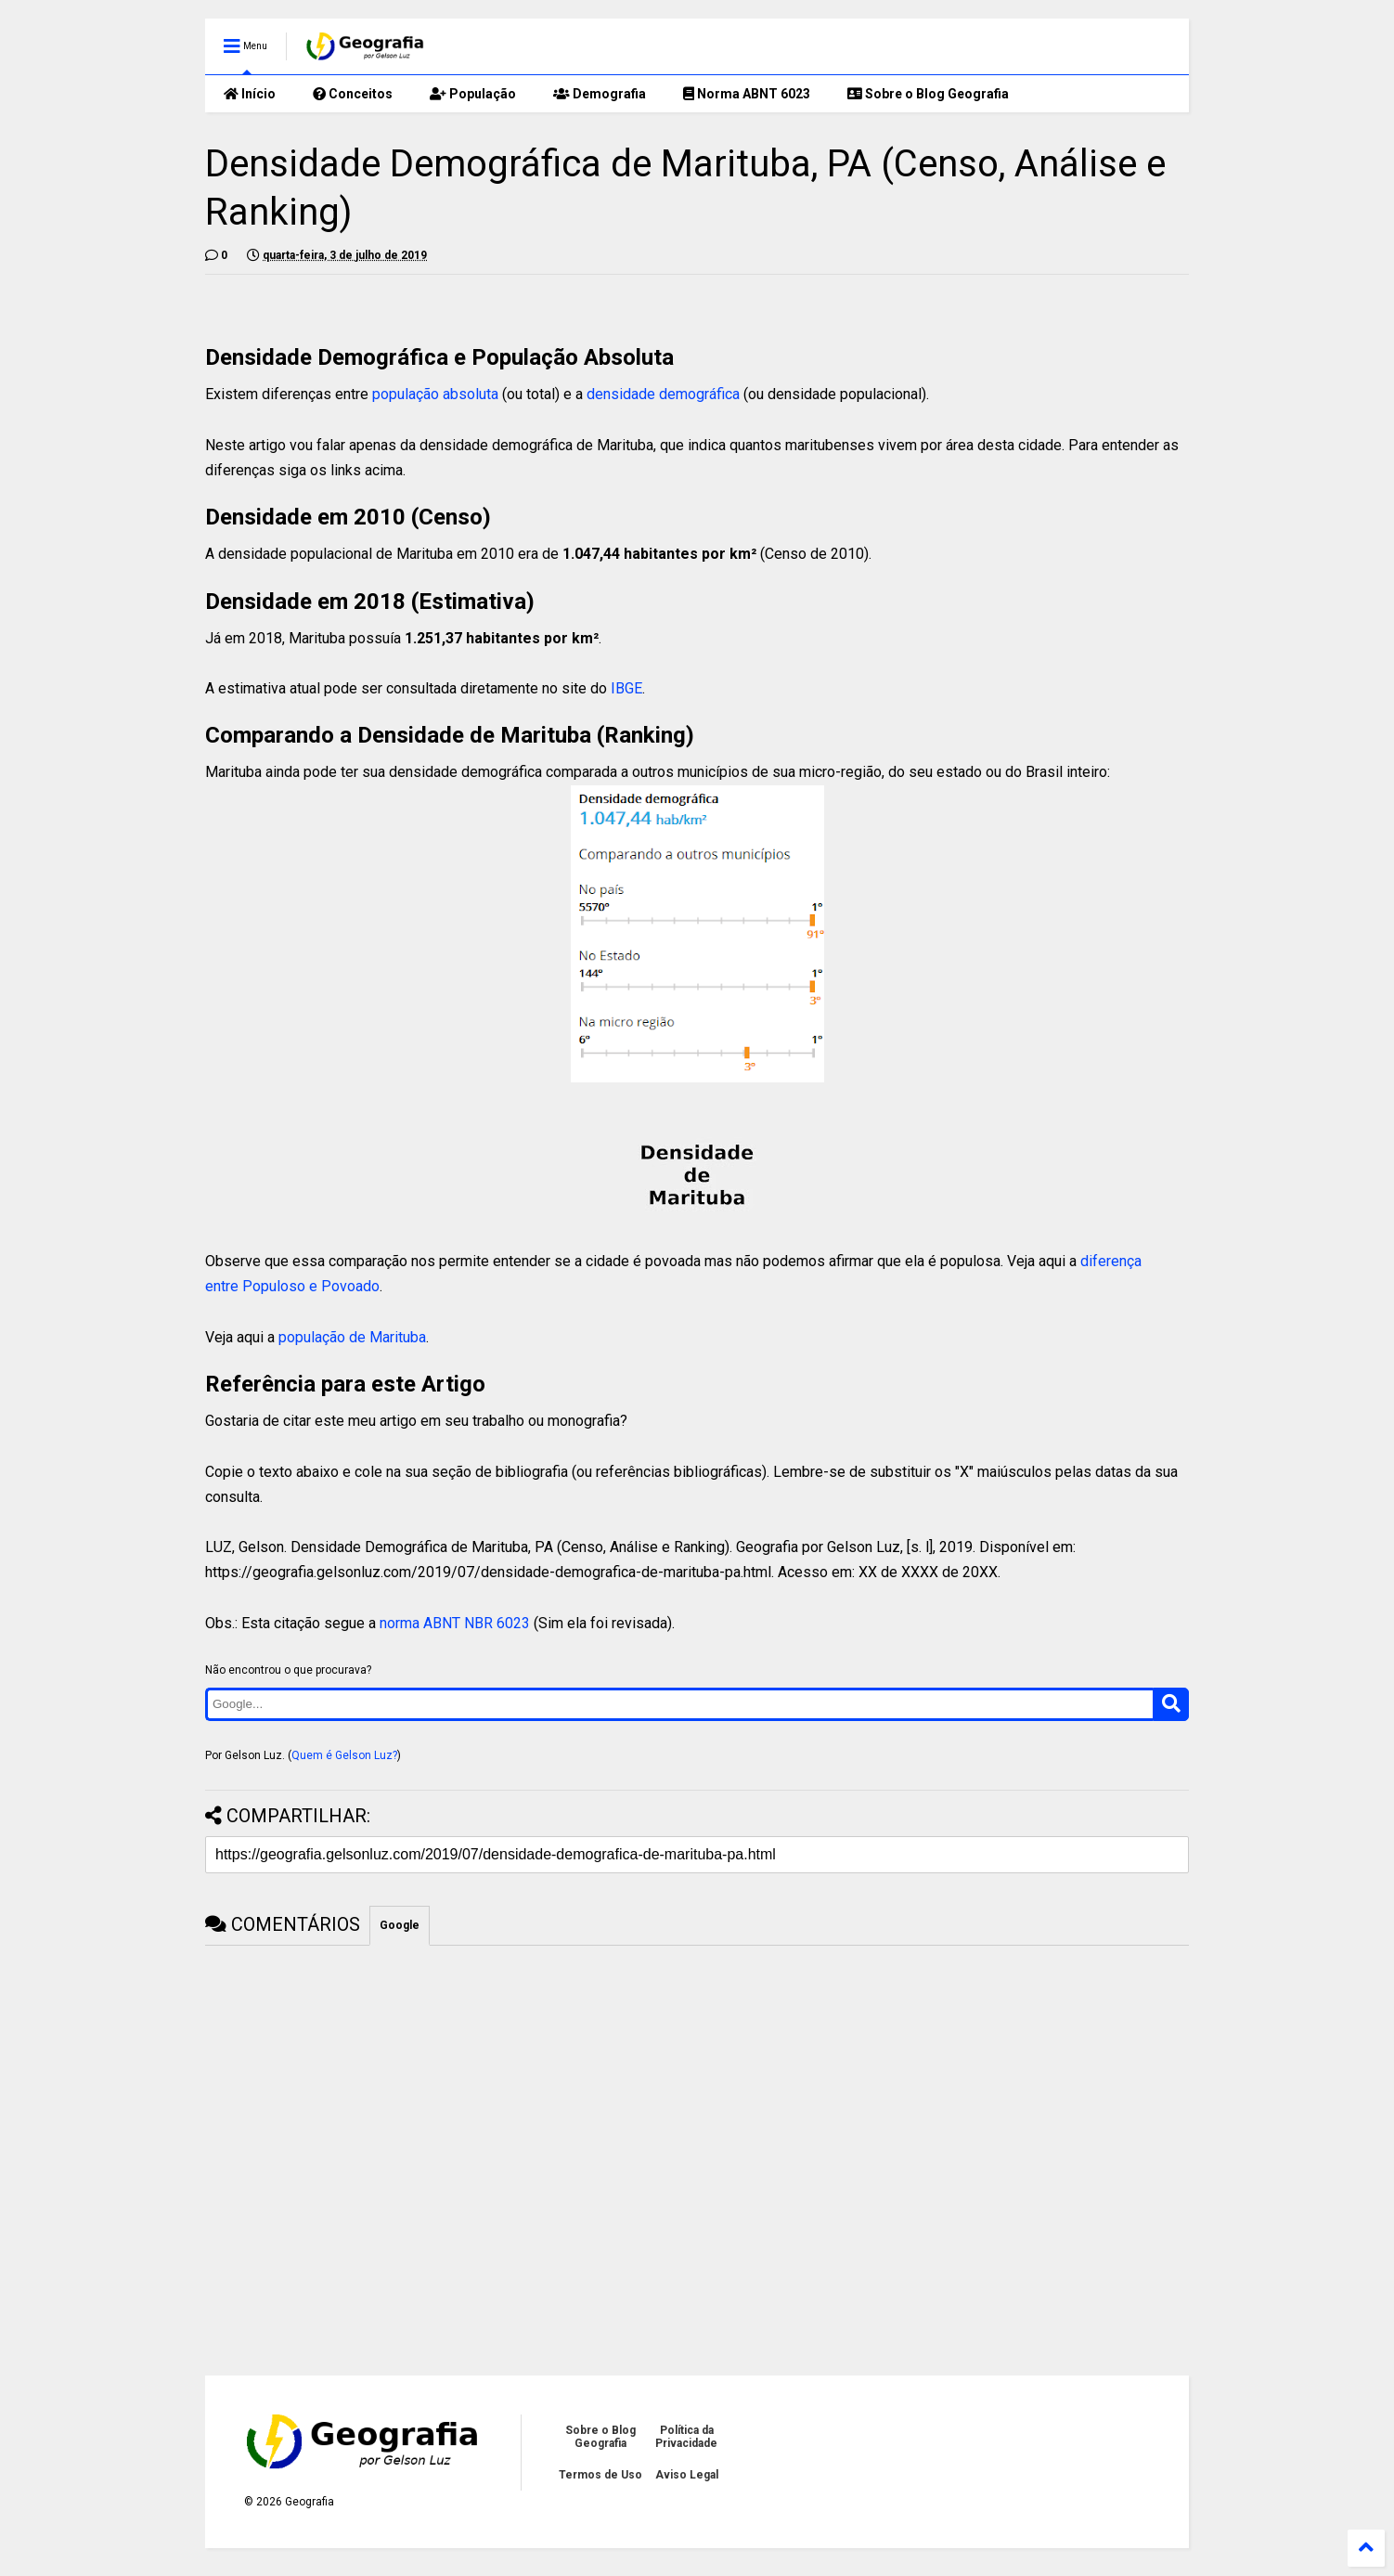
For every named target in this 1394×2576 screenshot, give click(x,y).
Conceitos (353, 93)
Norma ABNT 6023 (746, 93)
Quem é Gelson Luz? (344, 1755)
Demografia (599, 93)
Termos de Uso (600, 2474)
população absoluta (435, 394)
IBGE (626, 688)
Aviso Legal (686, 2474)
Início (250, 93)
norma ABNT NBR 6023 (455, 1623)
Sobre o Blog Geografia (928, 93)
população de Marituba (352, 1337)
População (473, 93)
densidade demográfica (663, 394)
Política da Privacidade (686, 2437)
